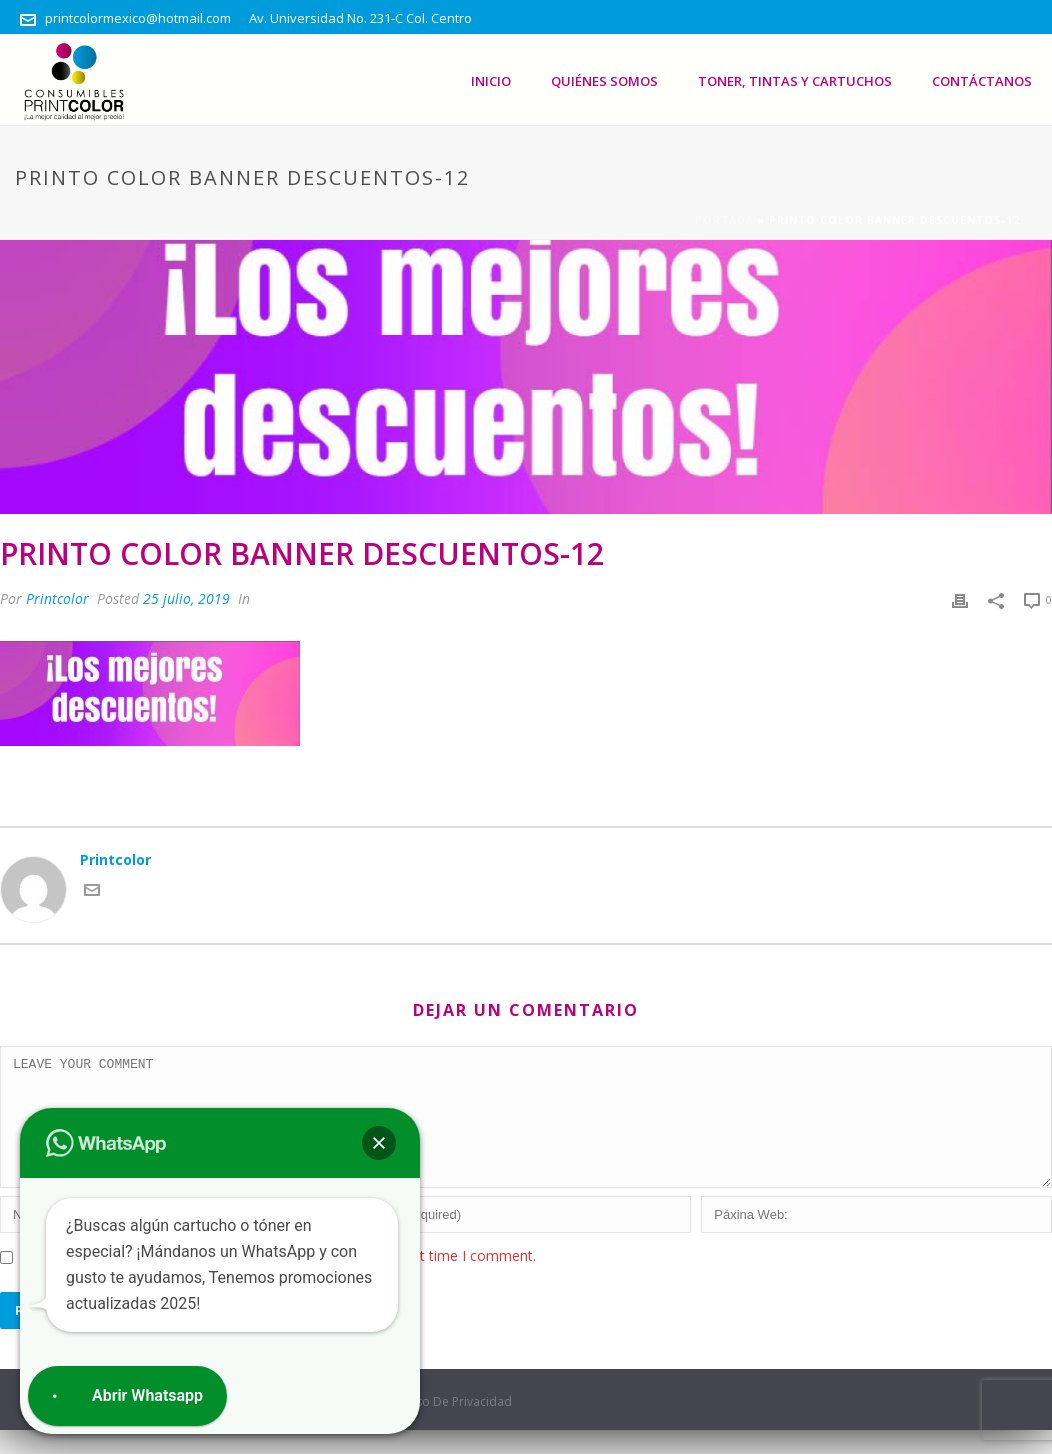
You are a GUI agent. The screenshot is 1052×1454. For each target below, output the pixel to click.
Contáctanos (982, 81)
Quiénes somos (604, 81)
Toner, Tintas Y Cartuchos (795, 81)
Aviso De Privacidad (455, 1426)
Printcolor (57, 598)
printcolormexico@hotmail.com (138, 18)
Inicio (491, 81)
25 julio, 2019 (186, 598)
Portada (724, 220)
